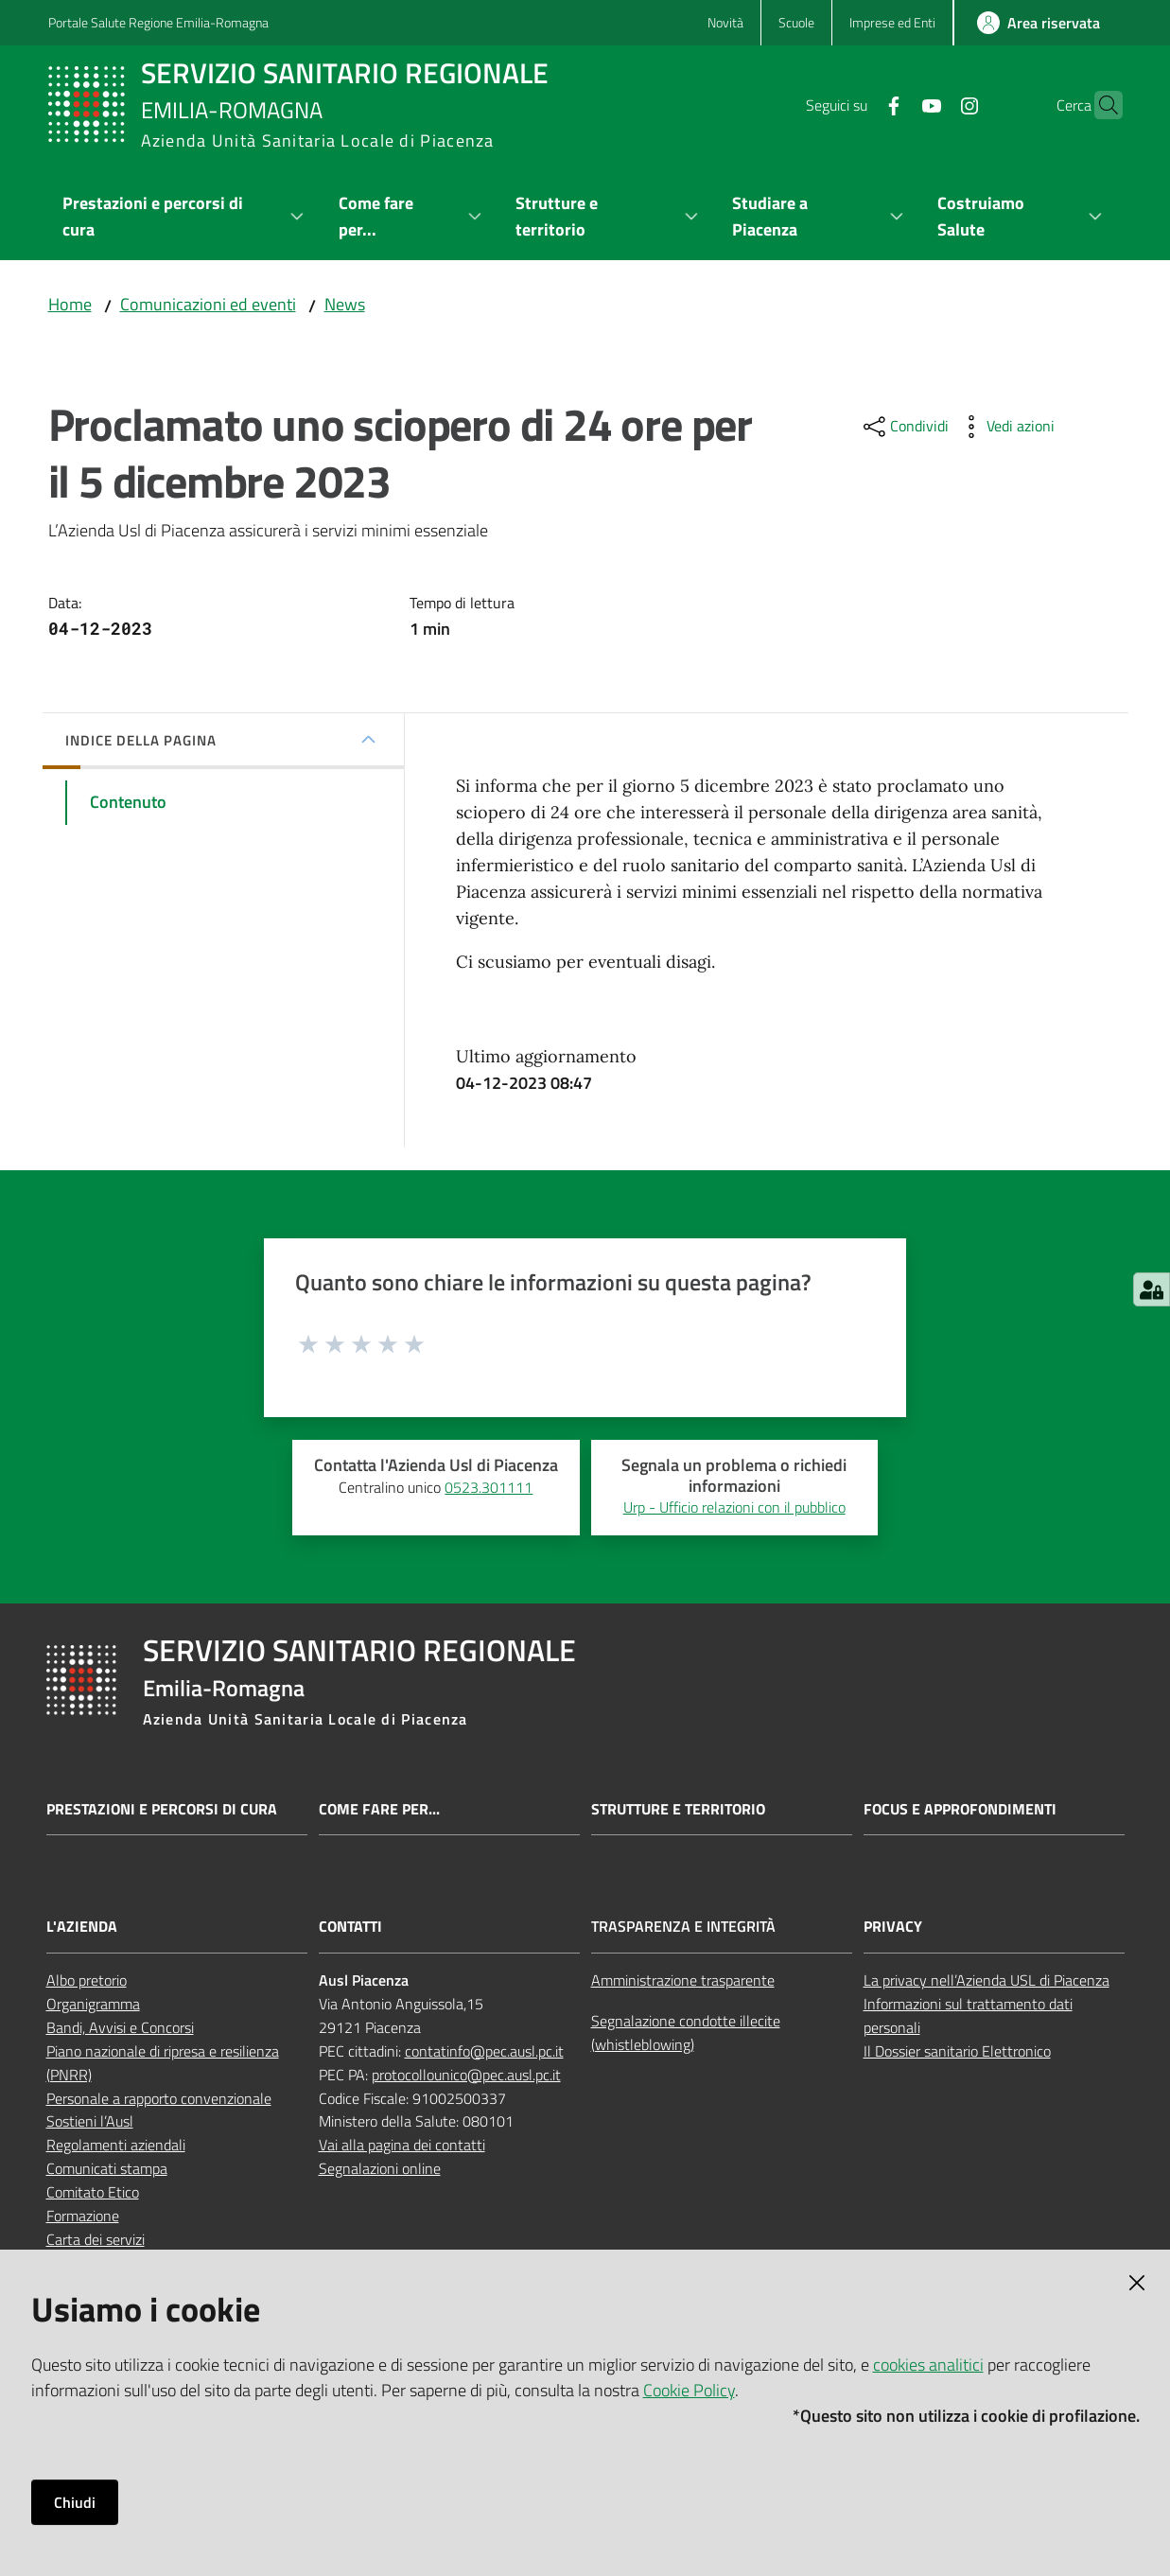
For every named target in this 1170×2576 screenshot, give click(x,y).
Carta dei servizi (95, 2239)
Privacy (893, 1926)
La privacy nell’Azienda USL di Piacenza (986, 1980)
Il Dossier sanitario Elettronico (957, 2051)
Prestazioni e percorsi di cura (161, 1809)
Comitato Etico (92, 2192)
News (344, 304)
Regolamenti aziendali (115, 2144)
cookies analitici (928, 2364)
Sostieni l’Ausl (89, 2121)
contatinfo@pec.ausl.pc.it (484, 2051)
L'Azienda (81, 1926)
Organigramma (93, 2003)
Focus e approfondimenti (960, 1809)
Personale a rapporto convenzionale (158, 2098)
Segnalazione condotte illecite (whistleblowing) (685, 2032)
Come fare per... (379, 1809)
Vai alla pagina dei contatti (402, 2144)
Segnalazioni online (380, 2168)
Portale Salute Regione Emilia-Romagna (158, 22)
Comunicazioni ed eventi (208, 304)
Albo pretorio (86, 1980)
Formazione (82, 2215)
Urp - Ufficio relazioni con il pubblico (734, 1507)
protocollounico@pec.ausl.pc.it (466, 2074)
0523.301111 (489, 1487)
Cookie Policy (689, 2390)
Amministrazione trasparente (683, 1980)
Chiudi (75, 2502)
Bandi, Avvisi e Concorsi (120, 2027)
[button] (1100, 105)
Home (70, 304)
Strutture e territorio (678, 1809)
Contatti (350, 1926)
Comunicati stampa (106, 2168)
